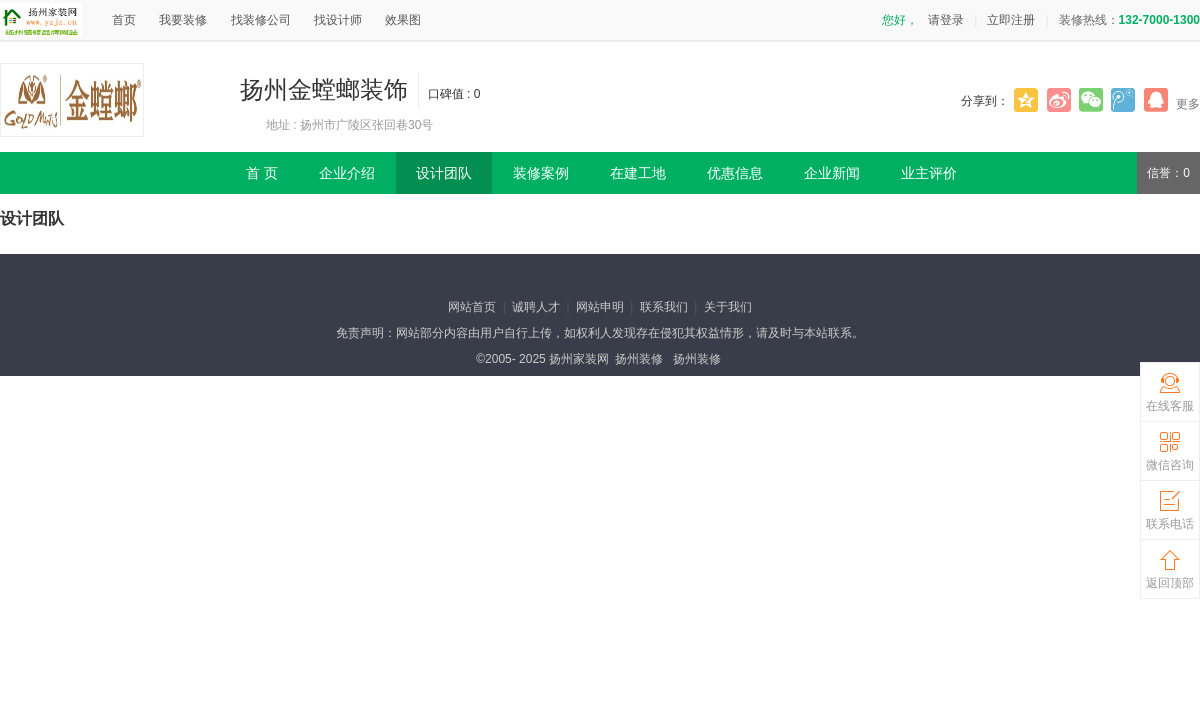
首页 (124, 20)
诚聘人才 (536, 307)
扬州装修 (639, 359)
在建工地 (638, 173)
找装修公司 (261, 20)
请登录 (946, 20)
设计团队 (444, 173)
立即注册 (1011, 20)
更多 (1188, 104)
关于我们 (728, 307)
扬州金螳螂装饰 (324, 89)
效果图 (403, 20)
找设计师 (338, 20)
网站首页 (472, 307)
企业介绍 (347, 173)
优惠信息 (735, 173)
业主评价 (929, 173)
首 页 (262, 173)
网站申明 (600, 307)
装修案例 (541, 173)
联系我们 (664, 307)
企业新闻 (832, 173)
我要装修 (183, 20)
